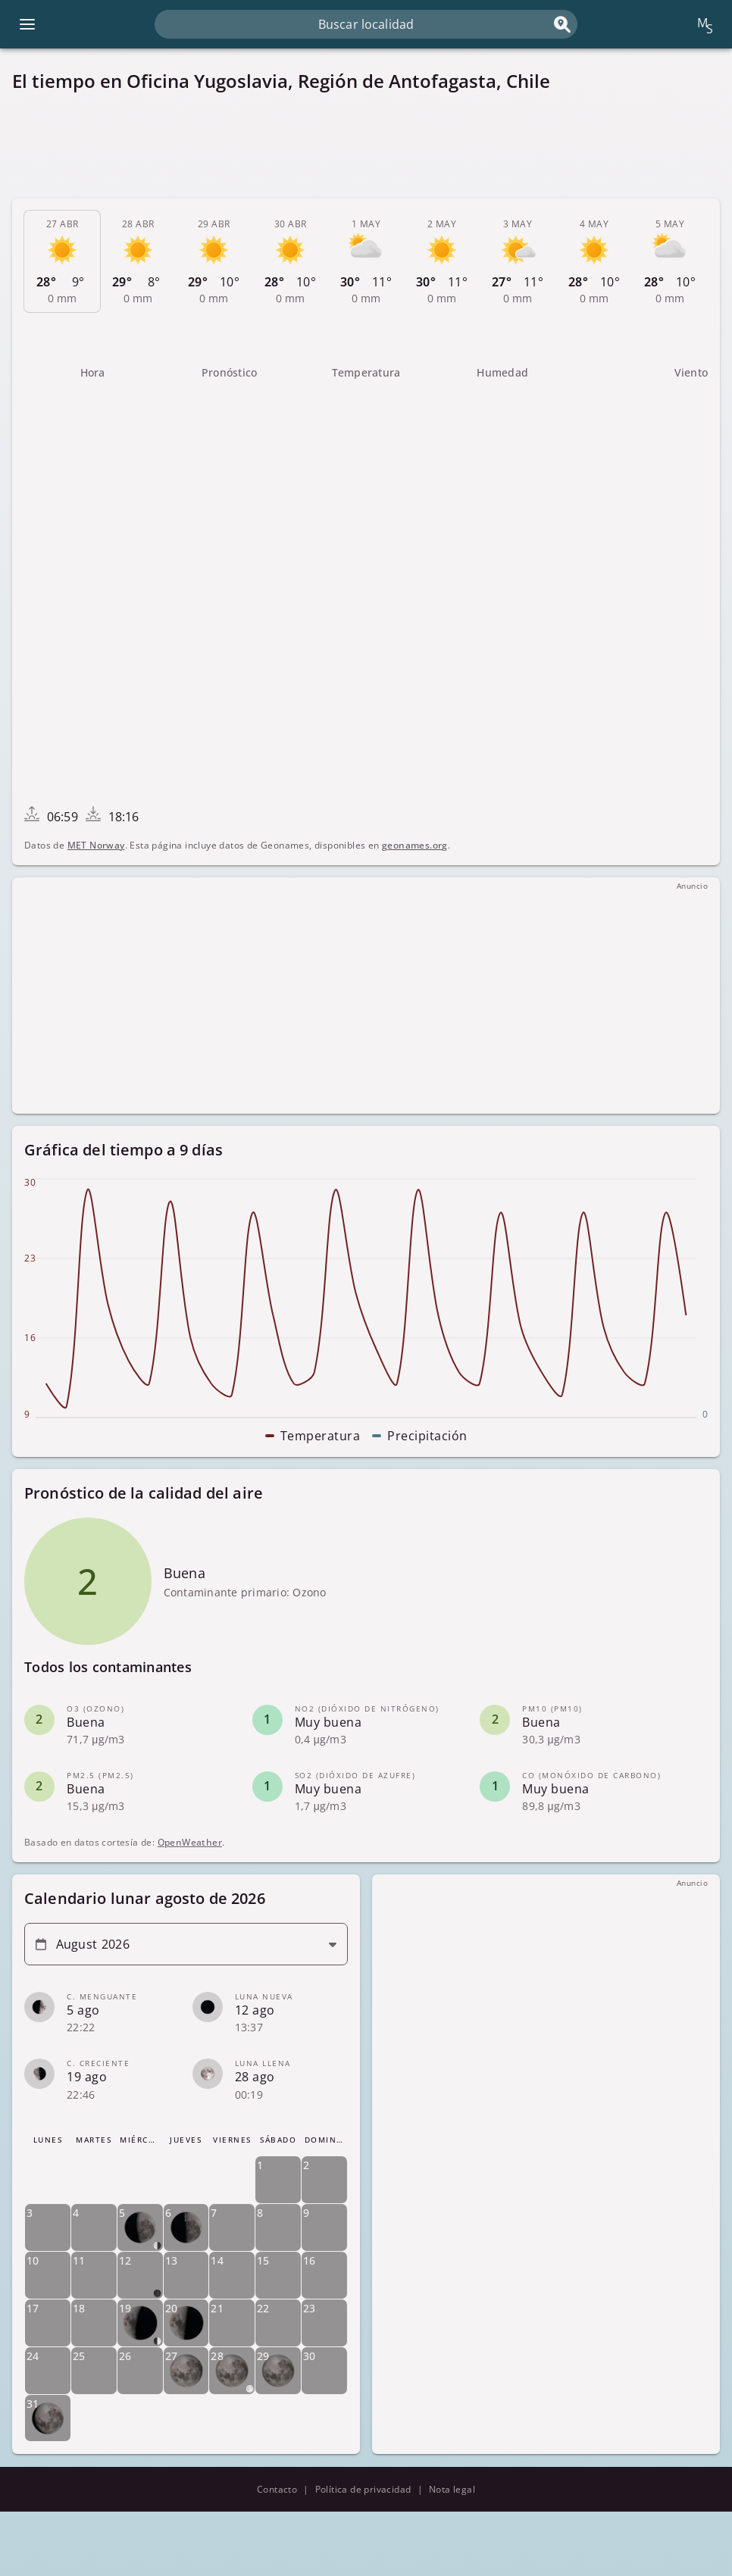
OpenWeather (190, 1842)
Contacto (277, 2489)
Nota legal (452, 2489)
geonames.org (415, 845)
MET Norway (96, 845)
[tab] (62, 261)
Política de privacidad (363, 2489)
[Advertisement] (366, 145)
